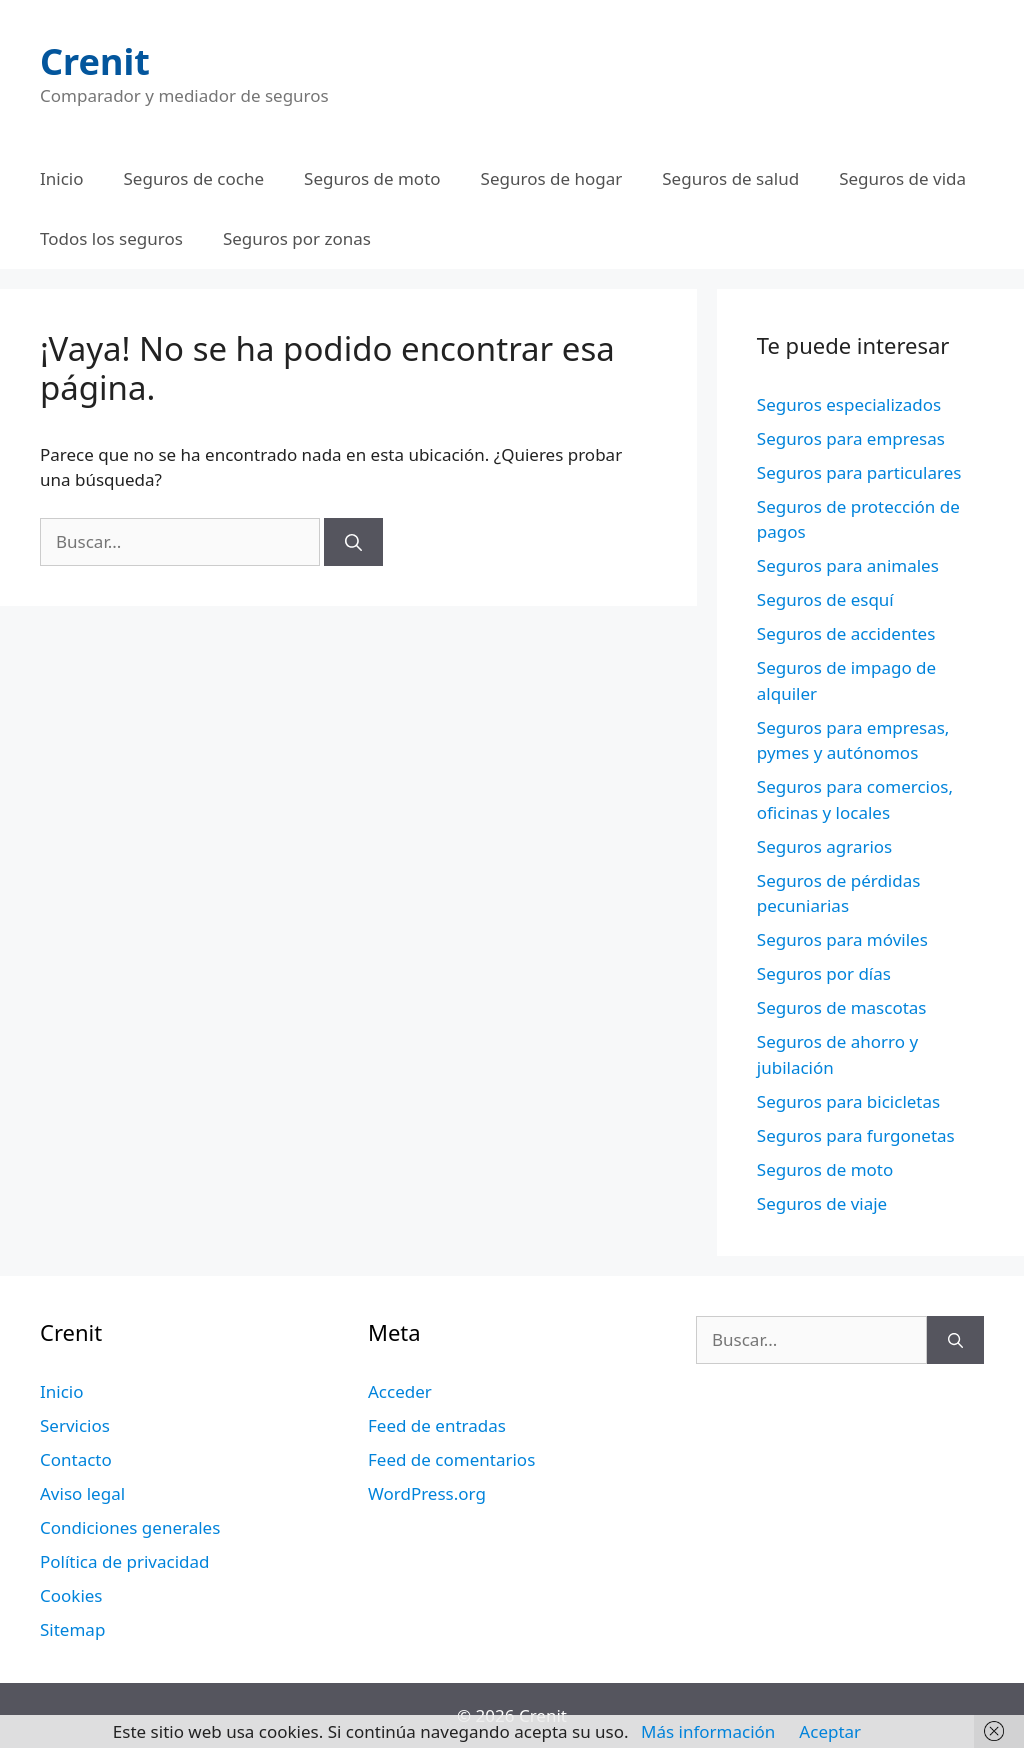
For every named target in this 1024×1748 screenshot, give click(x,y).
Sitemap (72, 1629)
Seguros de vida (902, 178)
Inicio (62, 178)
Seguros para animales (848, 565)
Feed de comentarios (451, 1459)
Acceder (400, 1391)
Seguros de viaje (822, 1203)
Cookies (71, 1595)
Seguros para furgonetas (856, 1135)
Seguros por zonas (297, 238)
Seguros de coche (194, 178)
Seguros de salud (730, 178)
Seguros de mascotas (842, 1007)
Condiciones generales (130, 1527)
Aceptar (830, 1731)
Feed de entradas (437, 1425)
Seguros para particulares (859, 472)
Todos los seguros (111, 238)
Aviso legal (82, 1493)
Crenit (95, 61)
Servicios (75, 1425)
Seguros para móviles (842, 939)
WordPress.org (427, 1493)
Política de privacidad (124, 1561)
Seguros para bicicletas (848, 1101)
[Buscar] (353, 542)
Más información (708, 1731)
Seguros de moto (372, 178)
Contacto (76, 1459)
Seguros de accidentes (846, 633)
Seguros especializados (849, 404)
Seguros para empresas (851, 438)
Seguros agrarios (824, 846)
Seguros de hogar (552, 178)
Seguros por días (824, 973)
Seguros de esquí (825, 599)
